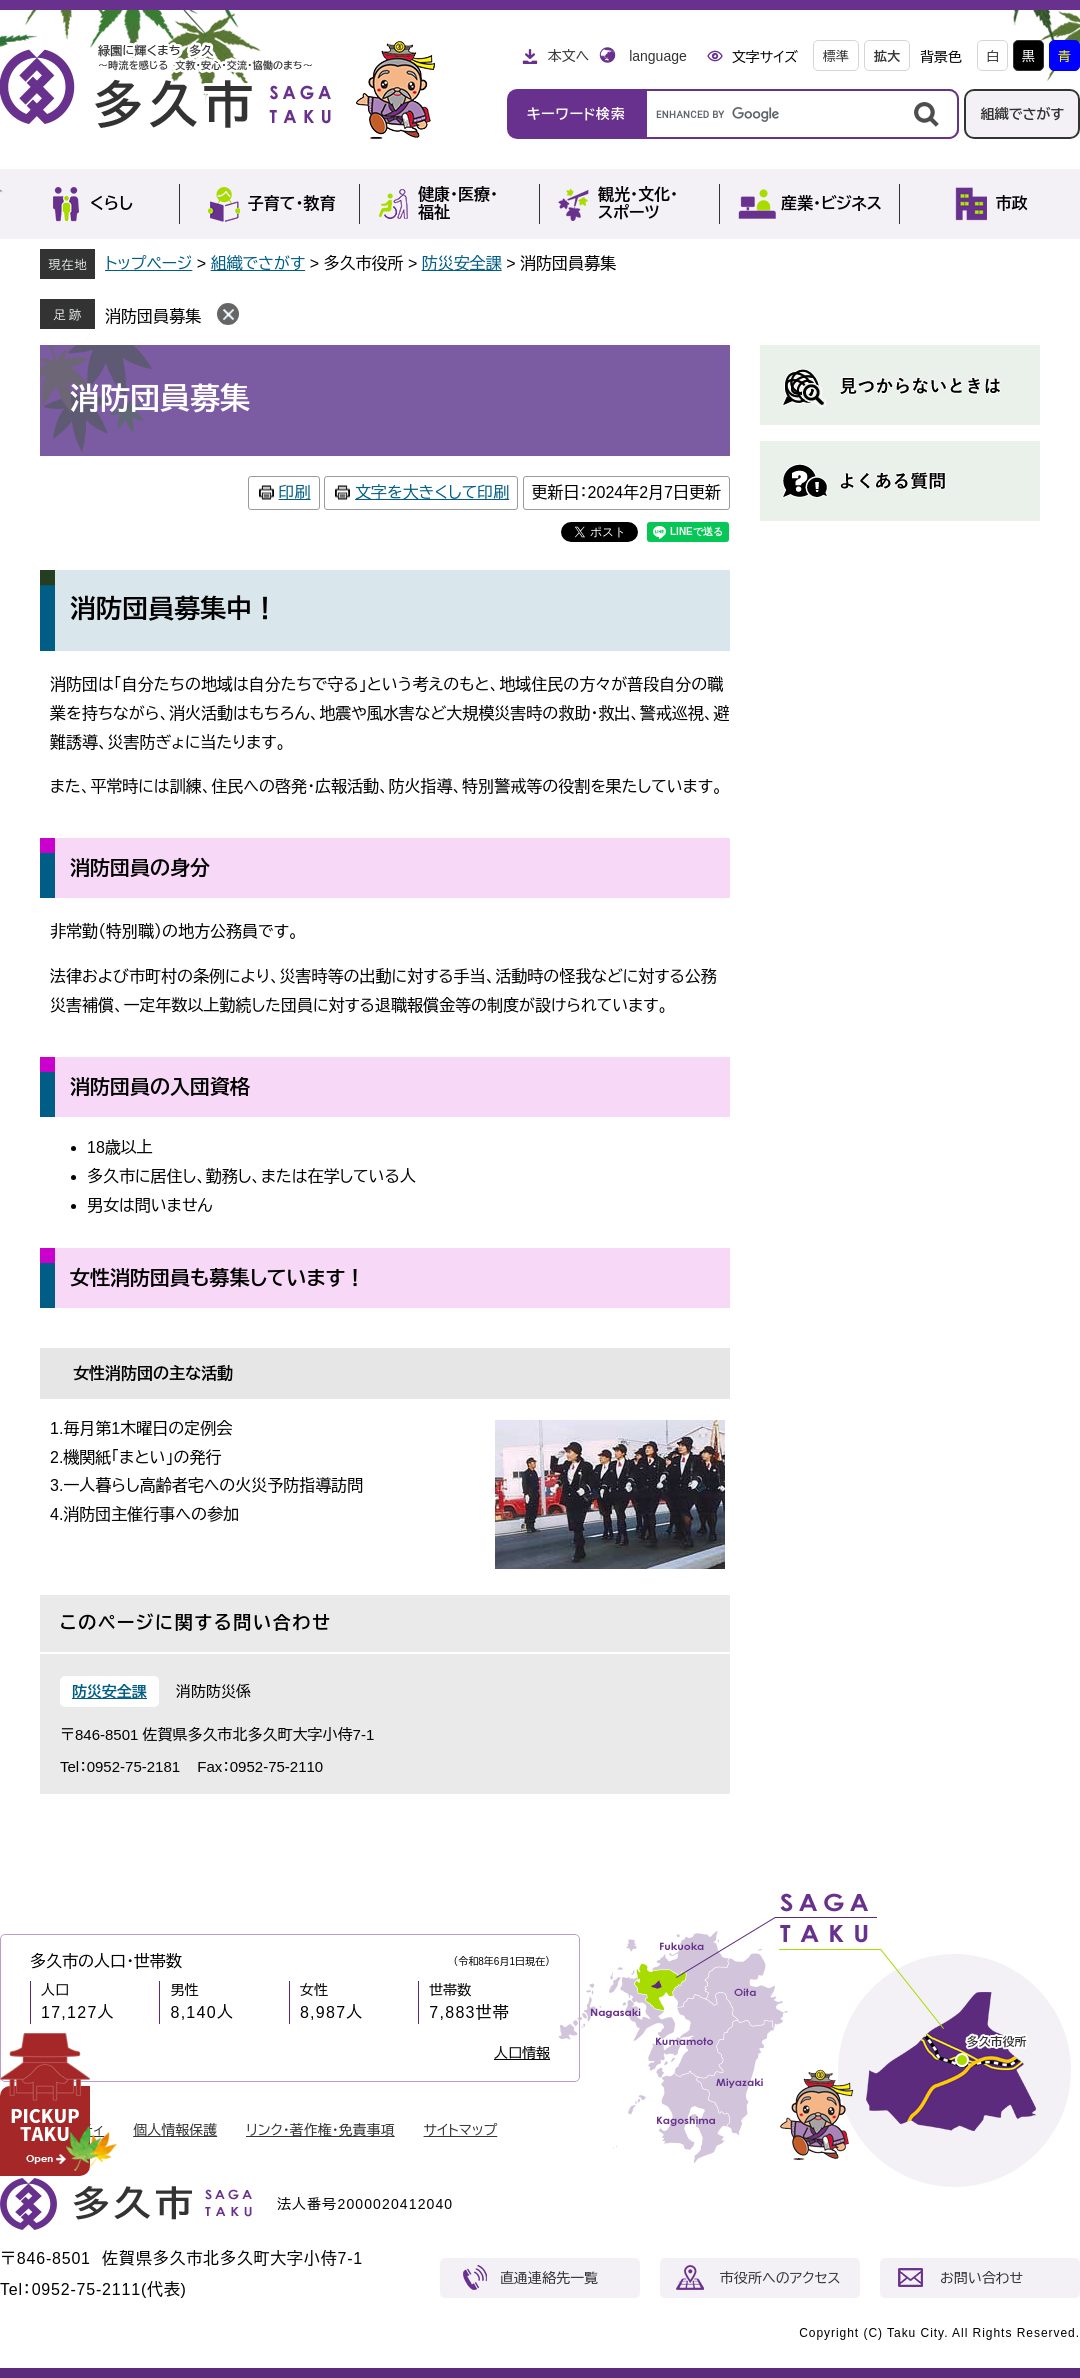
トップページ (148, 263)
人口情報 (522, 2053)
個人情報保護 (175, 2130)
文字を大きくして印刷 (432, 492)
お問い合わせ (981, 2278)
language (658, 56)
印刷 (295, 492)
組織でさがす (1022, 114)
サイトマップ (461, 2130)
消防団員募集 (153, 316)
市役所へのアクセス (780, 2278)
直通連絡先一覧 (549, 2278)
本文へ (568, 56)
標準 (836, 56)
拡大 (887, 56)
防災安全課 (462, 263)
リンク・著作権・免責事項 (320, 2130)
